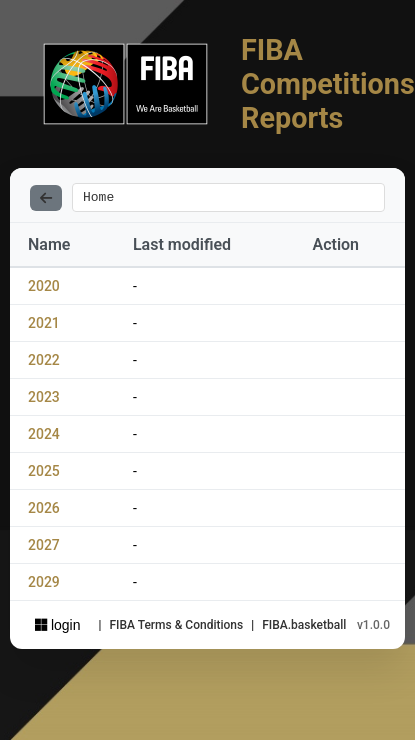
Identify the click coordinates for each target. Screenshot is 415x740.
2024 (44, 437)
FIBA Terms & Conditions (176, 628)
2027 (44, 548)
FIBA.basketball (304, 628)
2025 (44, 474)
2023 (44, 400)
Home (98, 199)
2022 (44, 363)
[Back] (46, 199)
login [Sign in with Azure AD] (57, 628)
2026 (44, 511)
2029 (44, 585)
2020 (44, 289)
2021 (44, 326)
